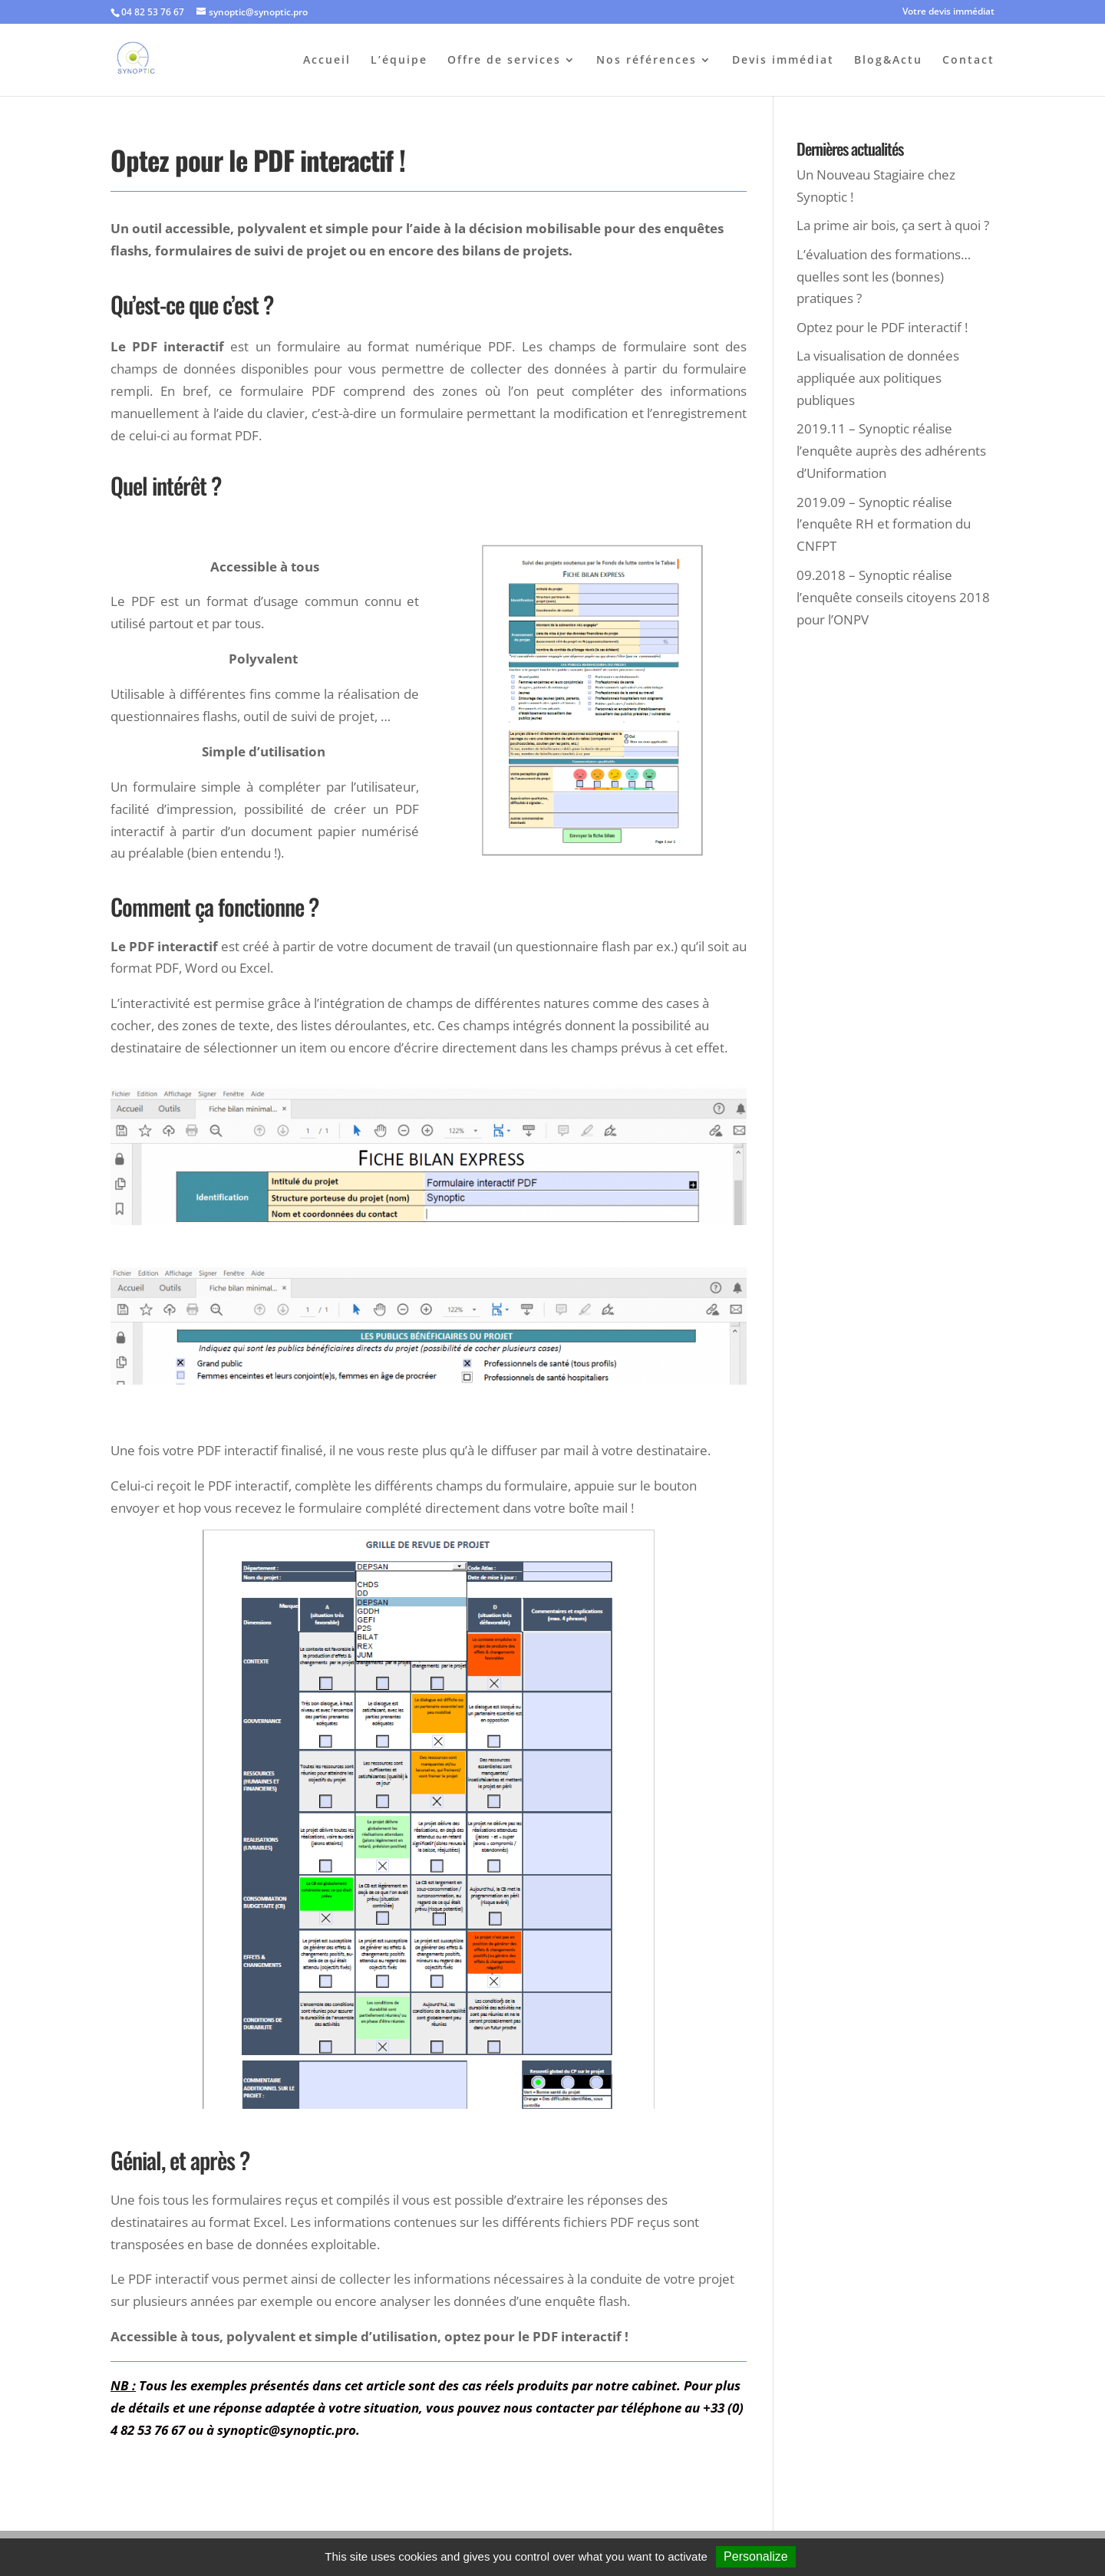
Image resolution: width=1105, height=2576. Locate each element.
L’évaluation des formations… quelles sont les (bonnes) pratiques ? (884, 276)
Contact (968, 60)
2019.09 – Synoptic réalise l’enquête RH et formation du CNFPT (884, 524)
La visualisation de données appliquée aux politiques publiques (878, 378)
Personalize (756, 2556)
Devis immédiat (783, 60)
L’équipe (399, 60)
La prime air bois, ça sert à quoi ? (893, 225)
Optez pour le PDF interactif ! (882, 327)
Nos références (646, 60)
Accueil (327, 60)
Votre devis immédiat (948, 12)
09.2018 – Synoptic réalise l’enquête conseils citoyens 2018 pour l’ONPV (893, 597)
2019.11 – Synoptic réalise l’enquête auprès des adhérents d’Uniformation (891, 451)
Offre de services (504, 60)
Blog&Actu (888, 60)
